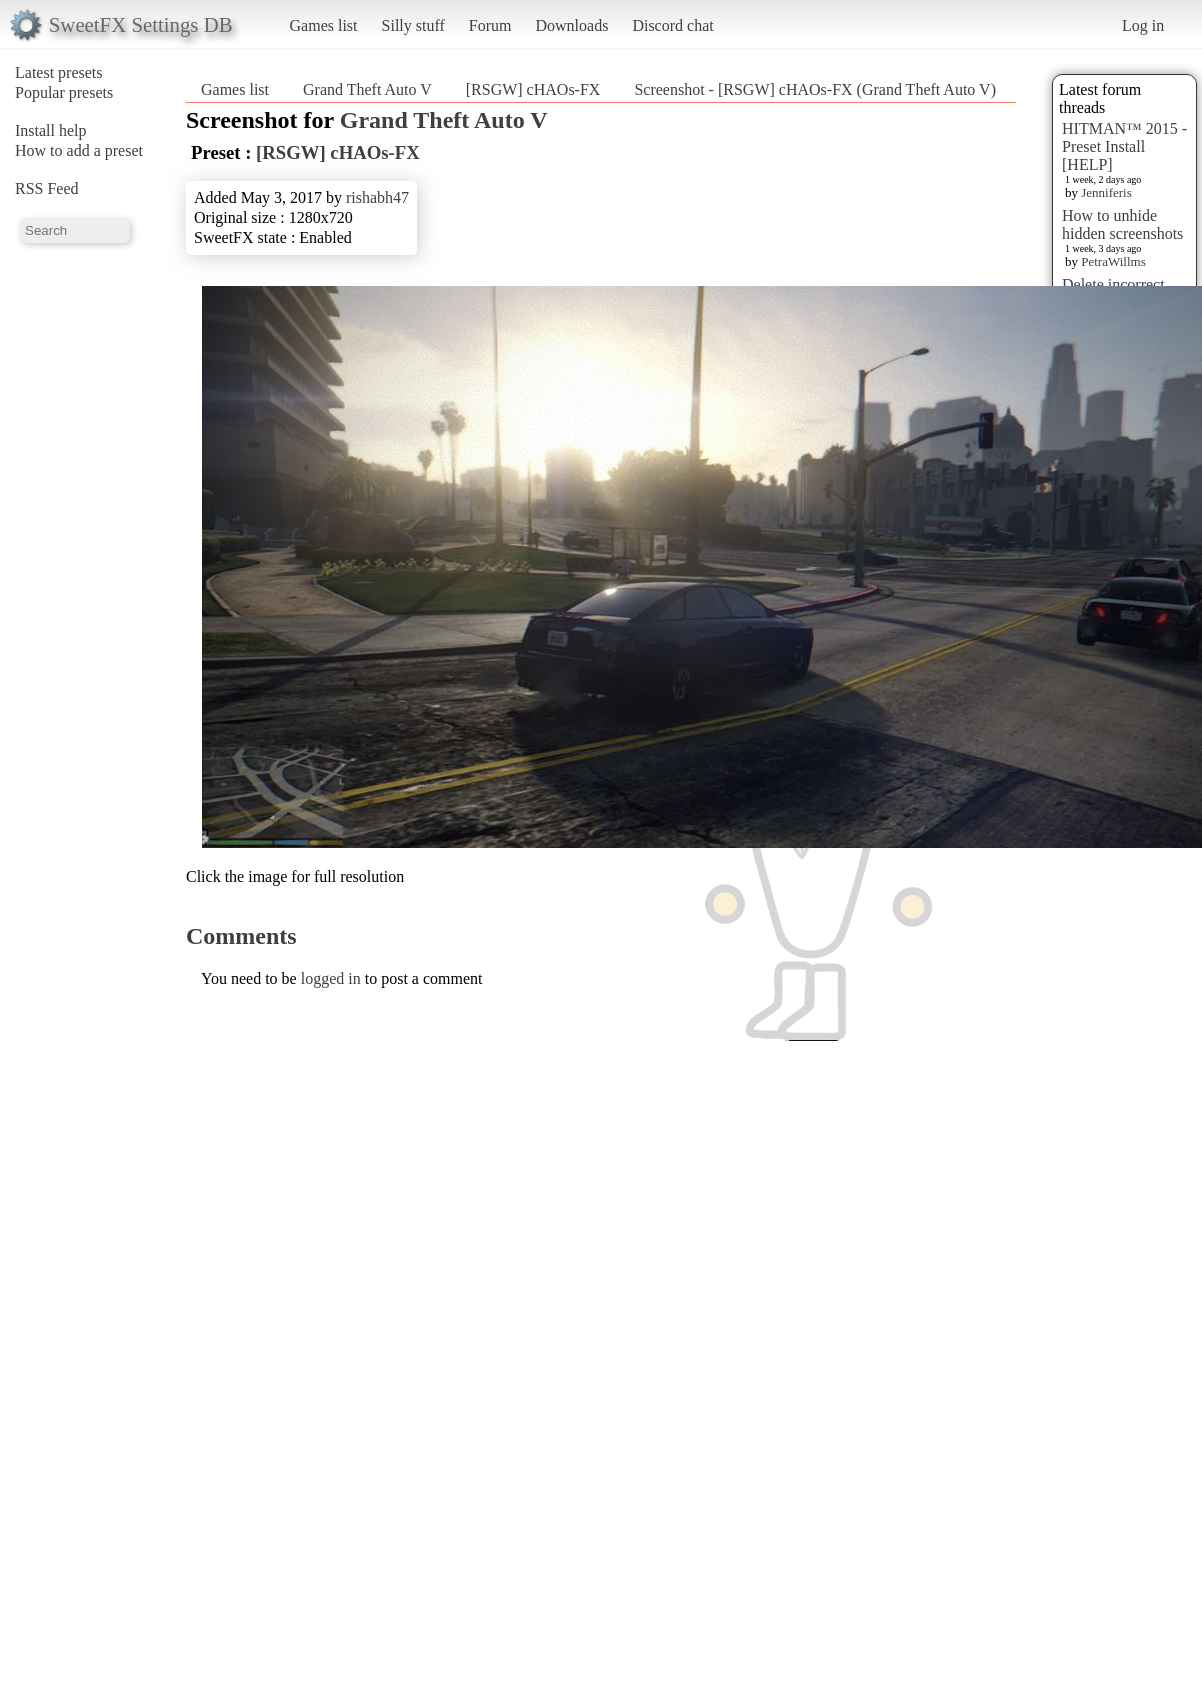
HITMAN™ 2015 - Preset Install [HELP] (1124, 146)
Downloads (571, 25)
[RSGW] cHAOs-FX (533, 89)
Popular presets (64, 92)
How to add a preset (79, 150)
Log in (1143, 25)
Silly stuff (413, 25)
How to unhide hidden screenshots (1122, 224)
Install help (51, 130)
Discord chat (672, 25)
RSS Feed (47, 188)
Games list (324, 25)
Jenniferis (1106, 192)
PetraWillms (1113, 261)
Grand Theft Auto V (367, 89)
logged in (331, 978)
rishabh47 (377, 197)
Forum (490, 25)
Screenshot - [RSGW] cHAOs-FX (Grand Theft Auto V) (815, 89)
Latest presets (59, 72)
